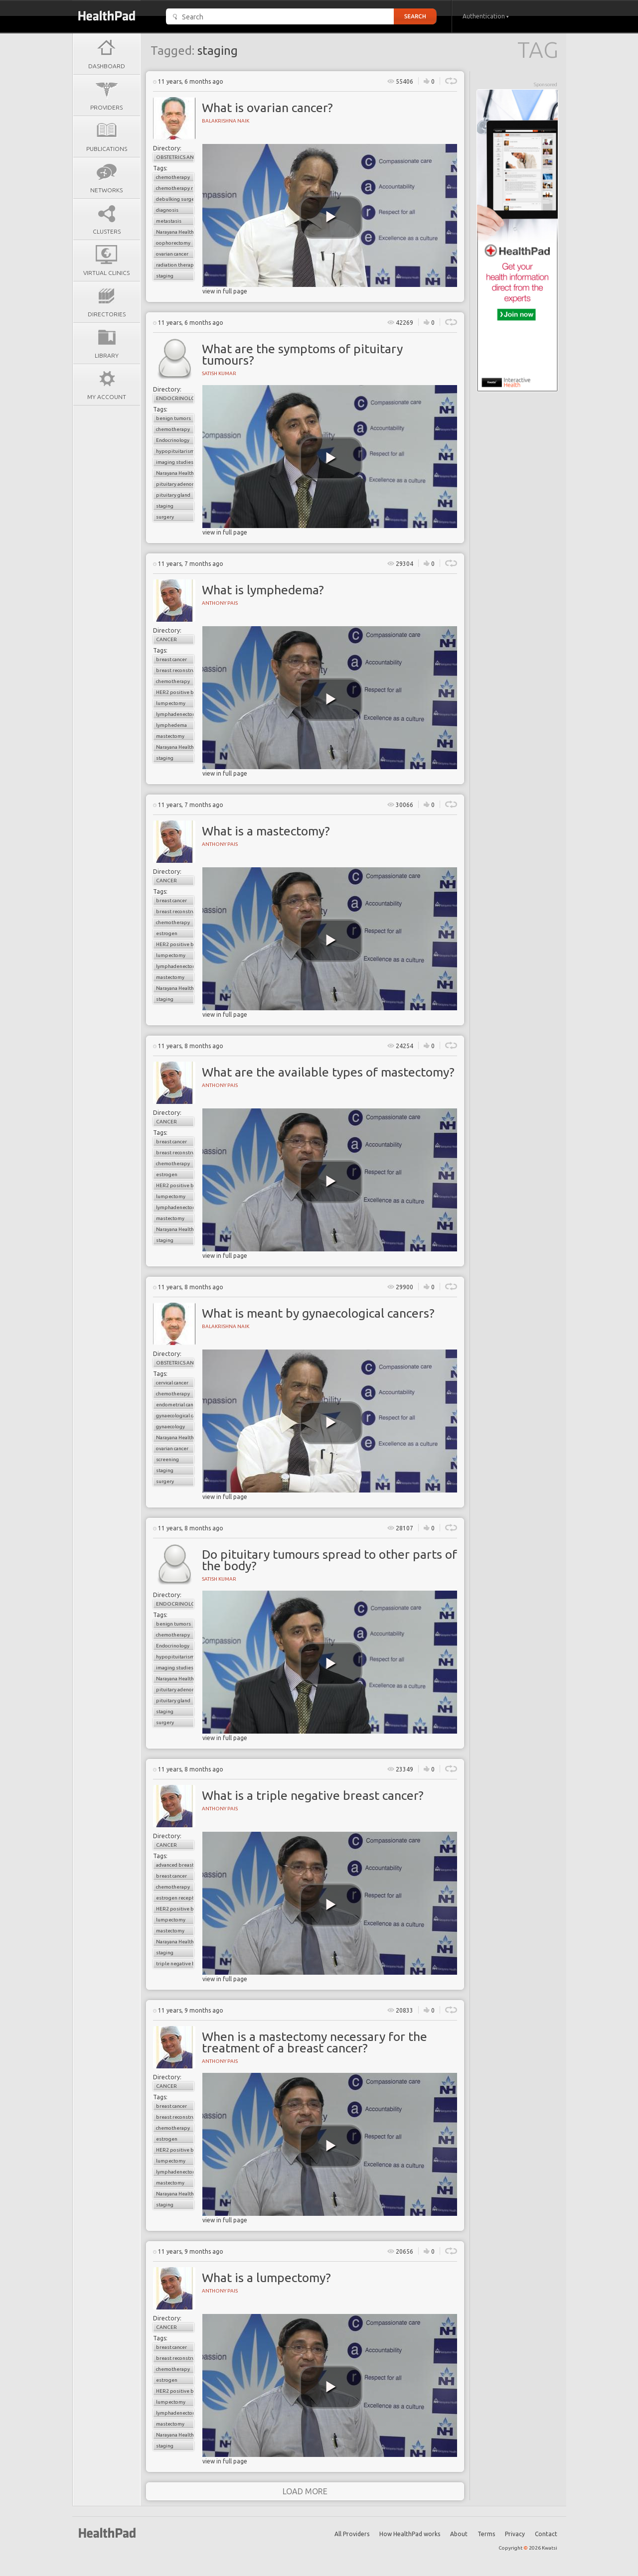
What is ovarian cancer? (267, 108)
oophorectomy (173, 243)
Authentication (486, 16)
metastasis (168, 221)
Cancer (166, 639)
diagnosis (167, 210)
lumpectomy (170, 703)
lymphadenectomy (175, 714)
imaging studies (174, 462)
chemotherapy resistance (175, 188)
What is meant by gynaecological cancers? (318, 1313)
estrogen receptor (175, 1897)
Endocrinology (175, 398)
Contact (546, 2534)
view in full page (224, 291)
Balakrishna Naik (225, 121)
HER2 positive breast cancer (175, 692)
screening (167, 1459)
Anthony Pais (220, 603)
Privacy (515, 2534)
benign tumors (173, 418)
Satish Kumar (219, 373)
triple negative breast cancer (175, 1963)
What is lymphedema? (263, 590)
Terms (486, 2534)
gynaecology (170, 1426)
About (459, 2534)
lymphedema (171, 725)
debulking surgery (175, 199)
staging (164, 275)
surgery (165, 517)
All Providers (351, 2534)
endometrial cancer (175, 1404)
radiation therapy (175, 265)
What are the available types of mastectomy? (328, 1072)
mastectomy (170, 736)
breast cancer (171, 659)
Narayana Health (175, 232)
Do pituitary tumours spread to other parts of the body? (329, 1560)
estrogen (166, 933)
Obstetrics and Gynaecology (175, 157)
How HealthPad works (409, 2534)
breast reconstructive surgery (175, 670)
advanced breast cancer (175, 1865)
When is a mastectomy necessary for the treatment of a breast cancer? (314, 2042)
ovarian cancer (172, 254)
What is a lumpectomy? (266, 2278)
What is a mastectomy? (266, 831)
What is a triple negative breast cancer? (313, 1795)
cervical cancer (172, 1382)
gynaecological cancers (175, 1415)
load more (305, 2491)
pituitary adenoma (175, 484)
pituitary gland (173, 495)
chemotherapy (173, 177)
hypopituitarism (175, 451)
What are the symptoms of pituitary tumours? (302, 354)
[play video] (331, 217)
